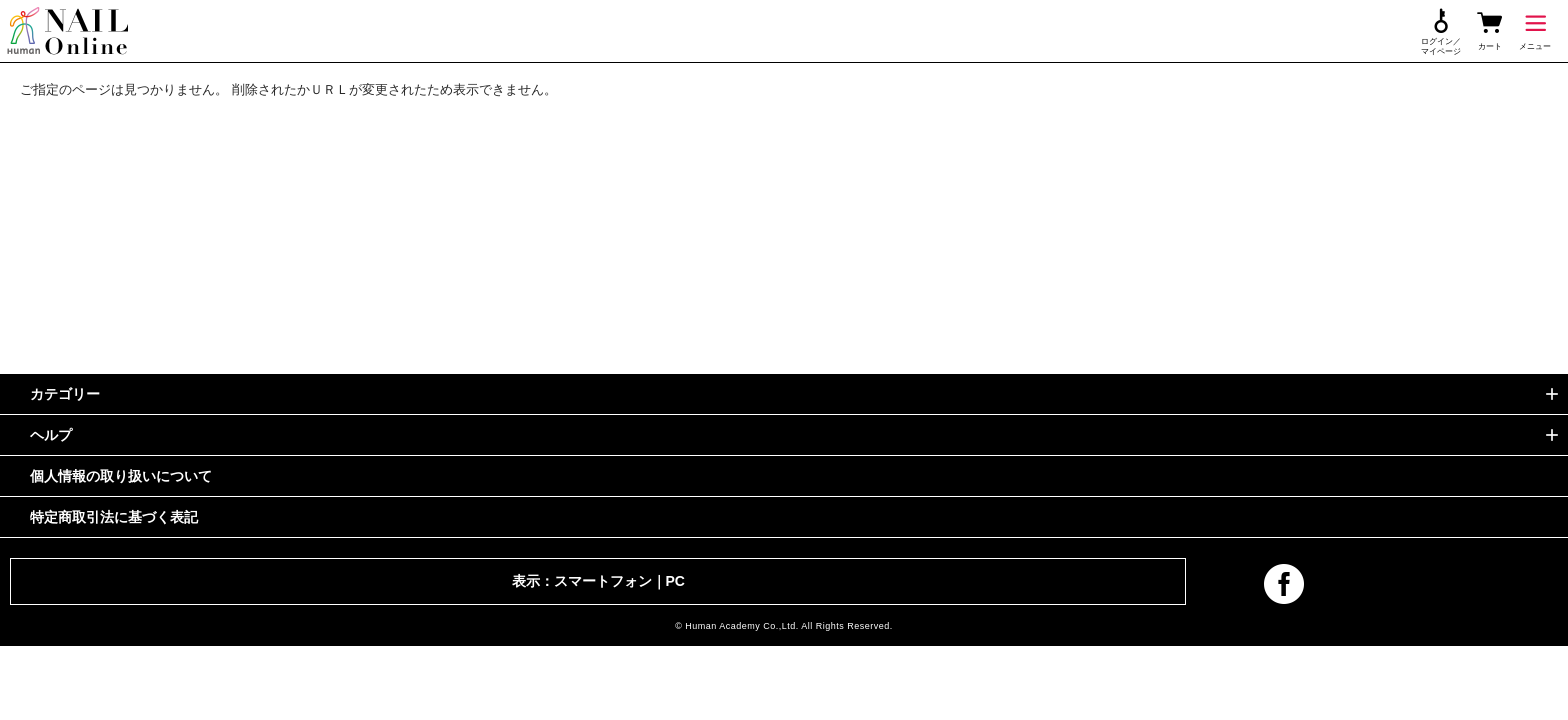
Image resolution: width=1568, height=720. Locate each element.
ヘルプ (51, 435)
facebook (1284, 584)
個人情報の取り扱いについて (121, 476)
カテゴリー (65, 394)
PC (675, 581)
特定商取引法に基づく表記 (114, 517)
